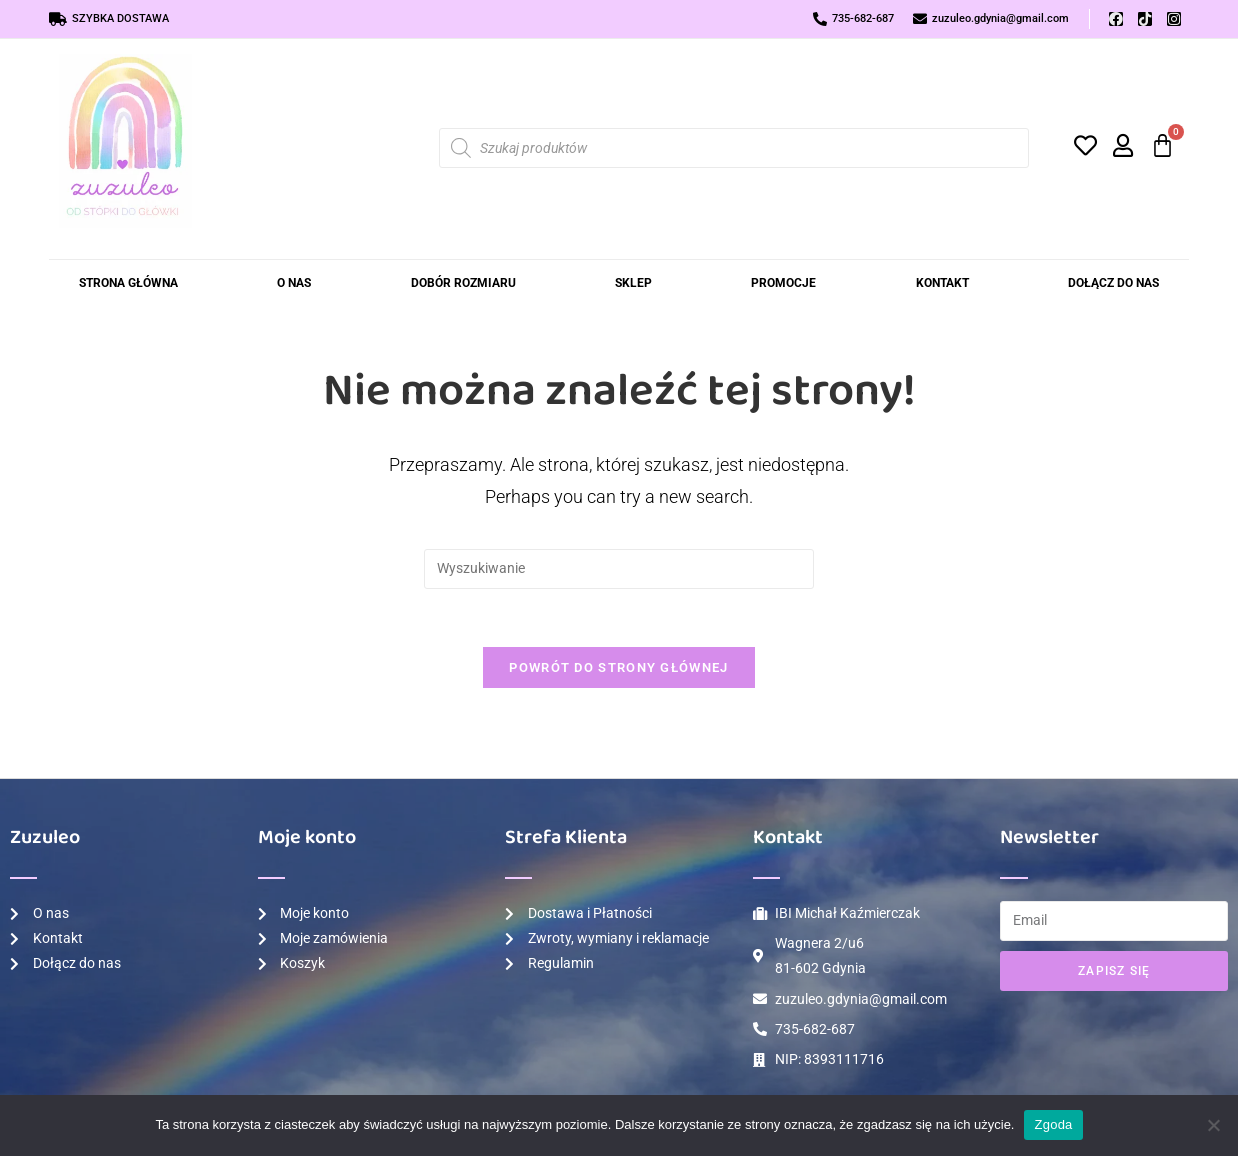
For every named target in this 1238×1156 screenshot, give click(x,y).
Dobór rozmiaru (463, 283)
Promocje (783, 283)
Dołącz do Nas (1113, 283)
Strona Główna (128, 283)
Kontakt (942, 283)
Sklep (633, 283)
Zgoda (1053, 1124)
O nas (294, 283)
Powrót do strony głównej (618, 669)
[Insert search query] (619, 569)
